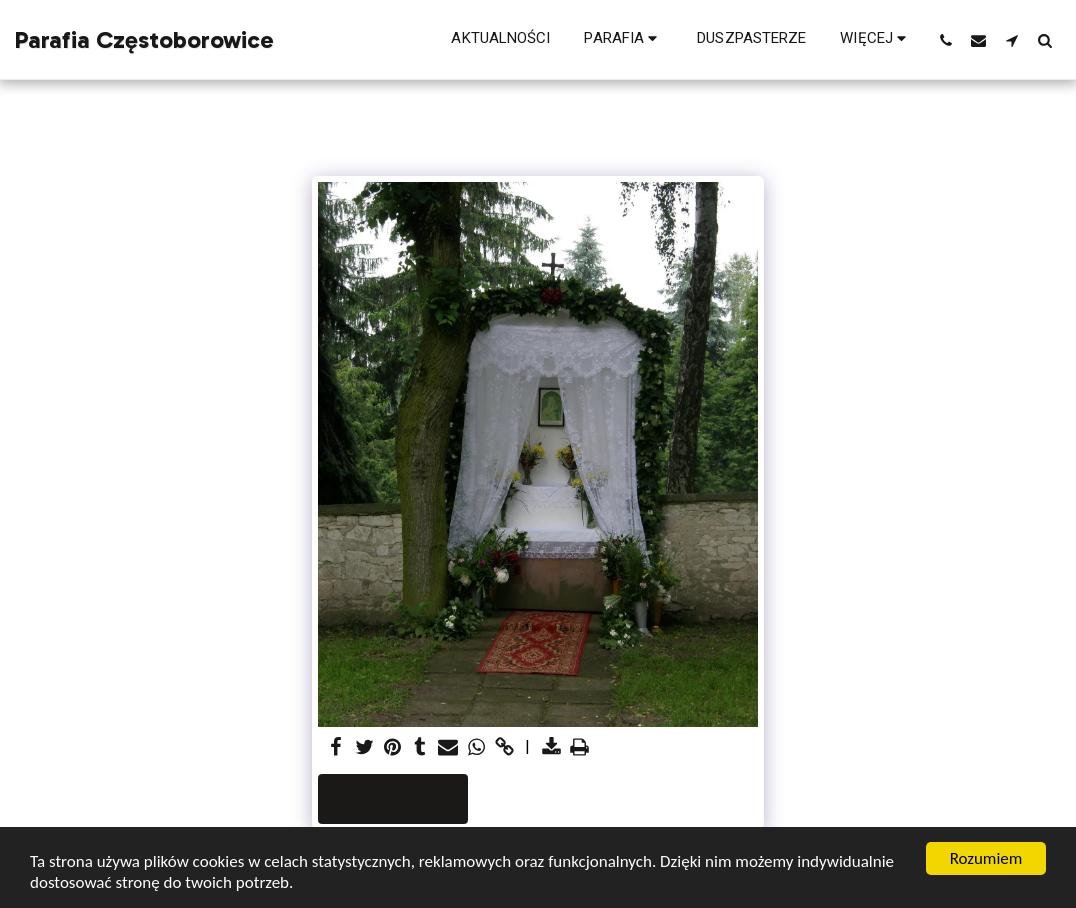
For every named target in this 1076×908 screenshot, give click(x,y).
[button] (623, 40)
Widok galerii (393, 798)
